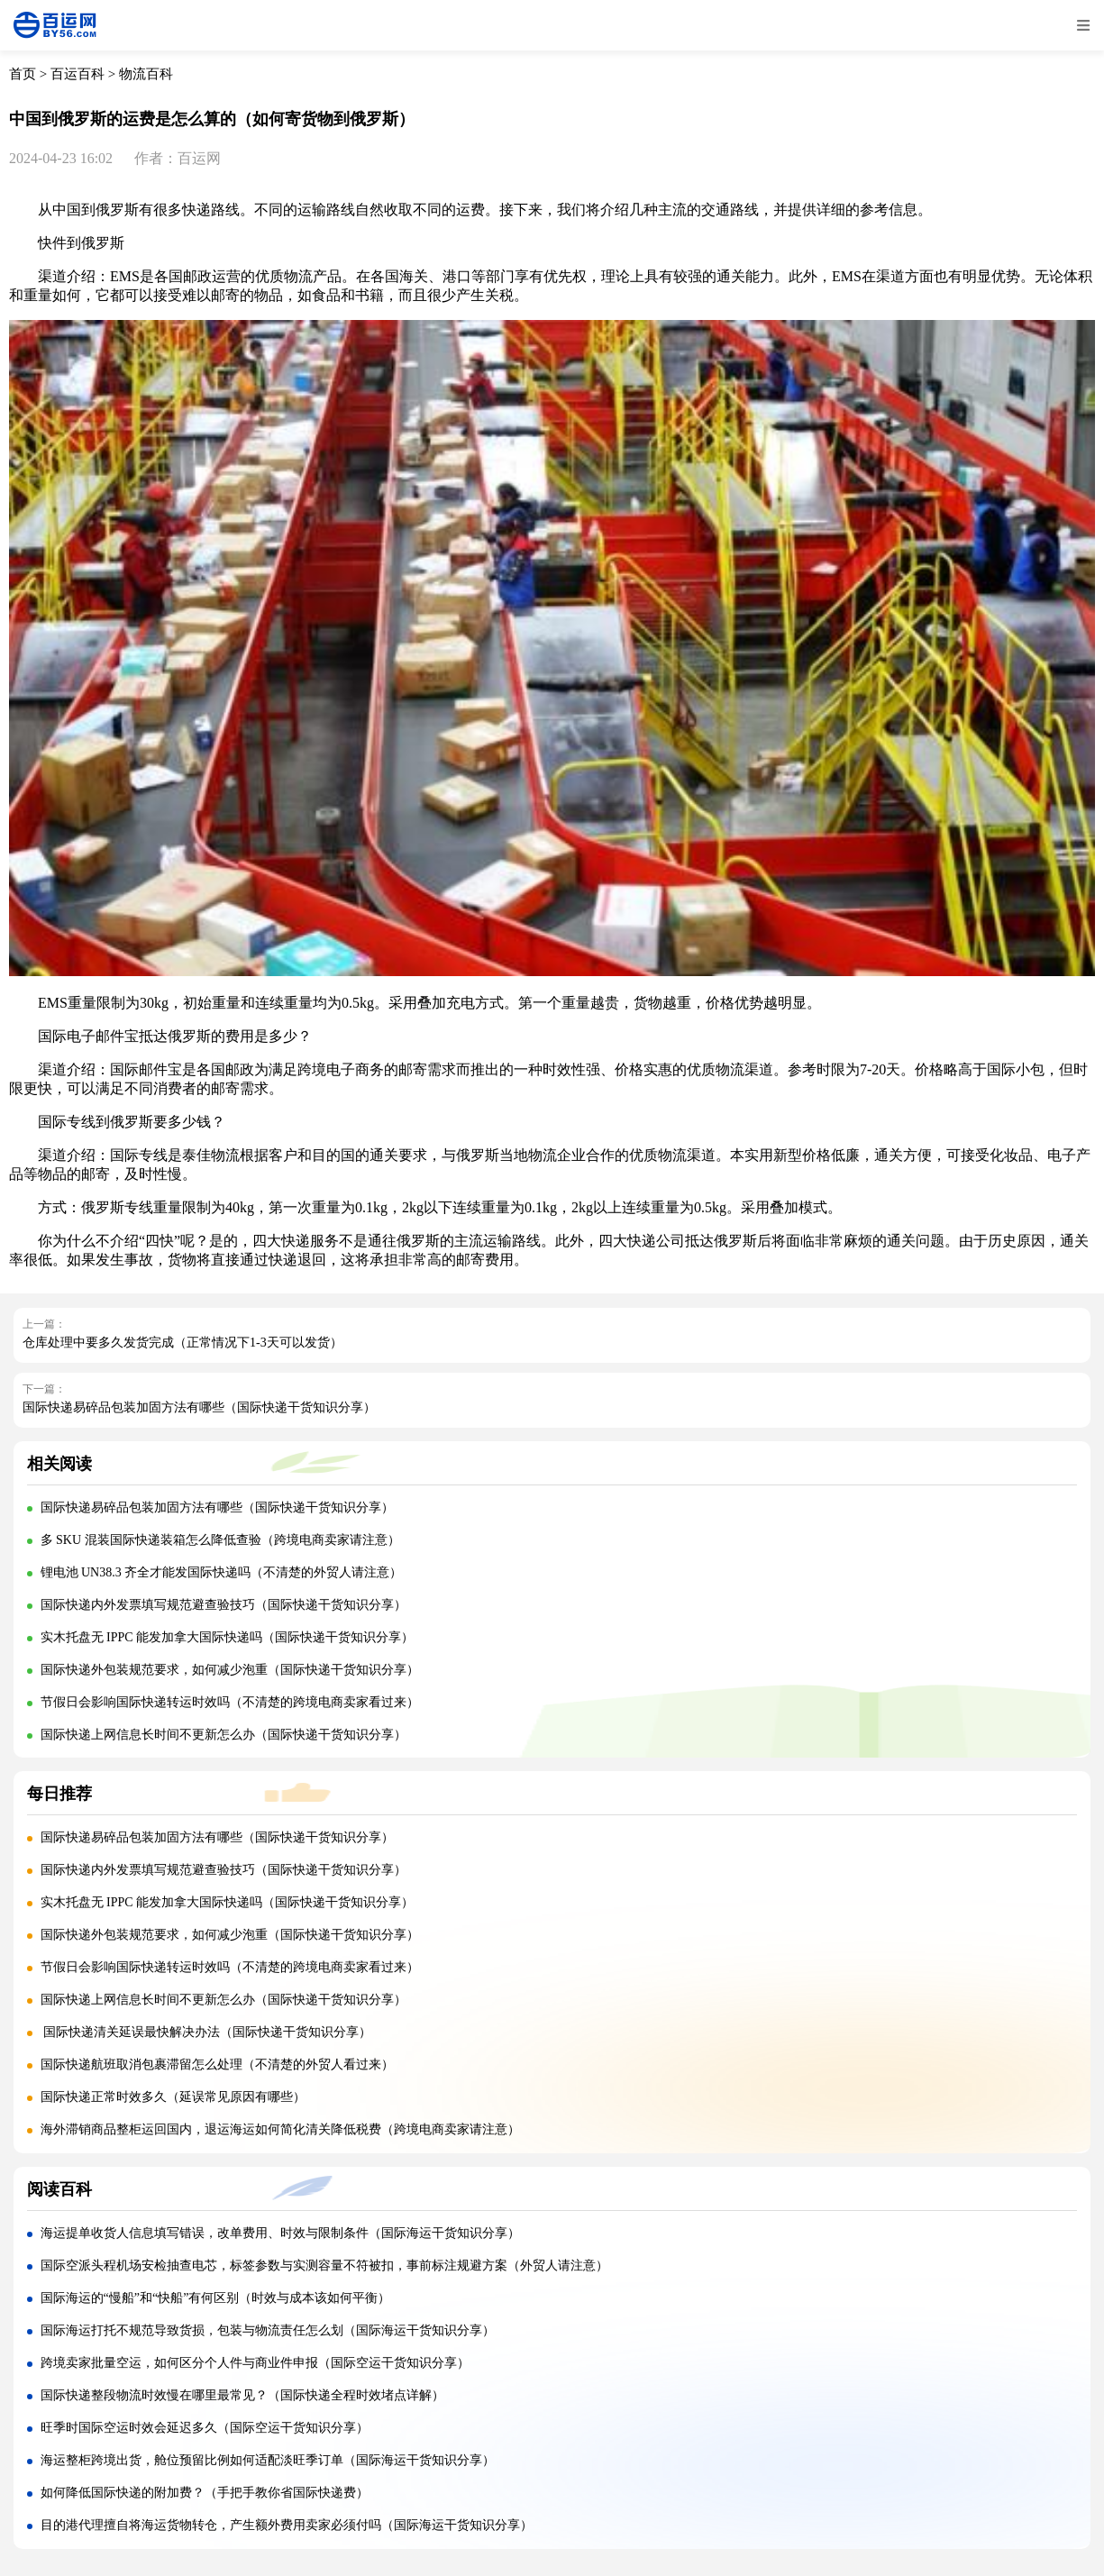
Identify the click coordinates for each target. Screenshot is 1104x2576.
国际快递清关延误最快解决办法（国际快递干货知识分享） (206, 2032)
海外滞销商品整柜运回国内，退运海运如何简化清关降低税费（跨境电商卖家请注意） (280, 2129)
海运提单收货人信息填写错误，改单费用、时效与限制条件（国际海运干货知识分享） (280, 2233)
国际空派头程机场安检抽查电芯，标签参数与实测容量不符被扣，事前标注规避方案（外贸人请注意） (324, 2265)
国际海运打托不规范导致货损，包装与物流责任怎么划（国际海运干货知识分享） (268, 2330)
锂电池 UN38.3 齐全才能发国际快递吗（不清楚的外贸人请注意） (222, 1572)
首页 (22, 74)
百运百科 (77, 74)
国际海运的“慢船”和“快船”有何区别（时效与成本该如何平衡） (216, 2298)
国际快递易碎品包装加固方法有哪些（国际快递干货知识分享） (199, 1407)
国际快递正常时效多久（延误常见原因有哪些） (173, 2097)
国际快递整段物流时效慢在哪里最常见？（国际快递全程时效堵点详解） (242, 2395)
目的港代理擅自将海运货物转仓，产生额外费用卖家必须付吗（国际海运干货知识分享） (287, 2525)
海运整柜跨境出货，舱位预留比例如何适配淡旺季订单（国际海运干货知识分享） (268, 2460)
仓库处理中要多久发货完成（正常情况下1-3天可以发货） (182, 1342)
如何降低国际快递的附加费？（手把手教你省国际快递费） (205, 2492)
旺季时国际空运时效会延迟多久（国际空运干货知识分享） (205, 2427)
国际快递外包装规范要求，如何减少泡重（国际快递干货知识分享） (230, 1669)
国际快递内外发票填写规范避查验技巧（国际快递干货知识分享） (223, 1605)
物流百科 (146, 74)
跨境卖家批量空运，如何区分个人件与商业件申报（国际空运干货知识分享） (255, 2363)
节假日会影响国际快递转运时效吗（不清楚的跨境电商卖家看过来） (230, 1702)
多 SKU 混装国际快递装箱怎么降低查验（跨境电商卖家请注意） (220, 1540)
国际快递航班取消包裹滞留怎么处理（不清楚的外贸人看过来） (217, 2064)
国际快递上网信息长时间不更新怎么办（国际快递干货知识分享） (223, 1734)
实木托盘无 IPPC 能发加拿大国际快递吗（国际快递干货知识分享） (228, 1637)
